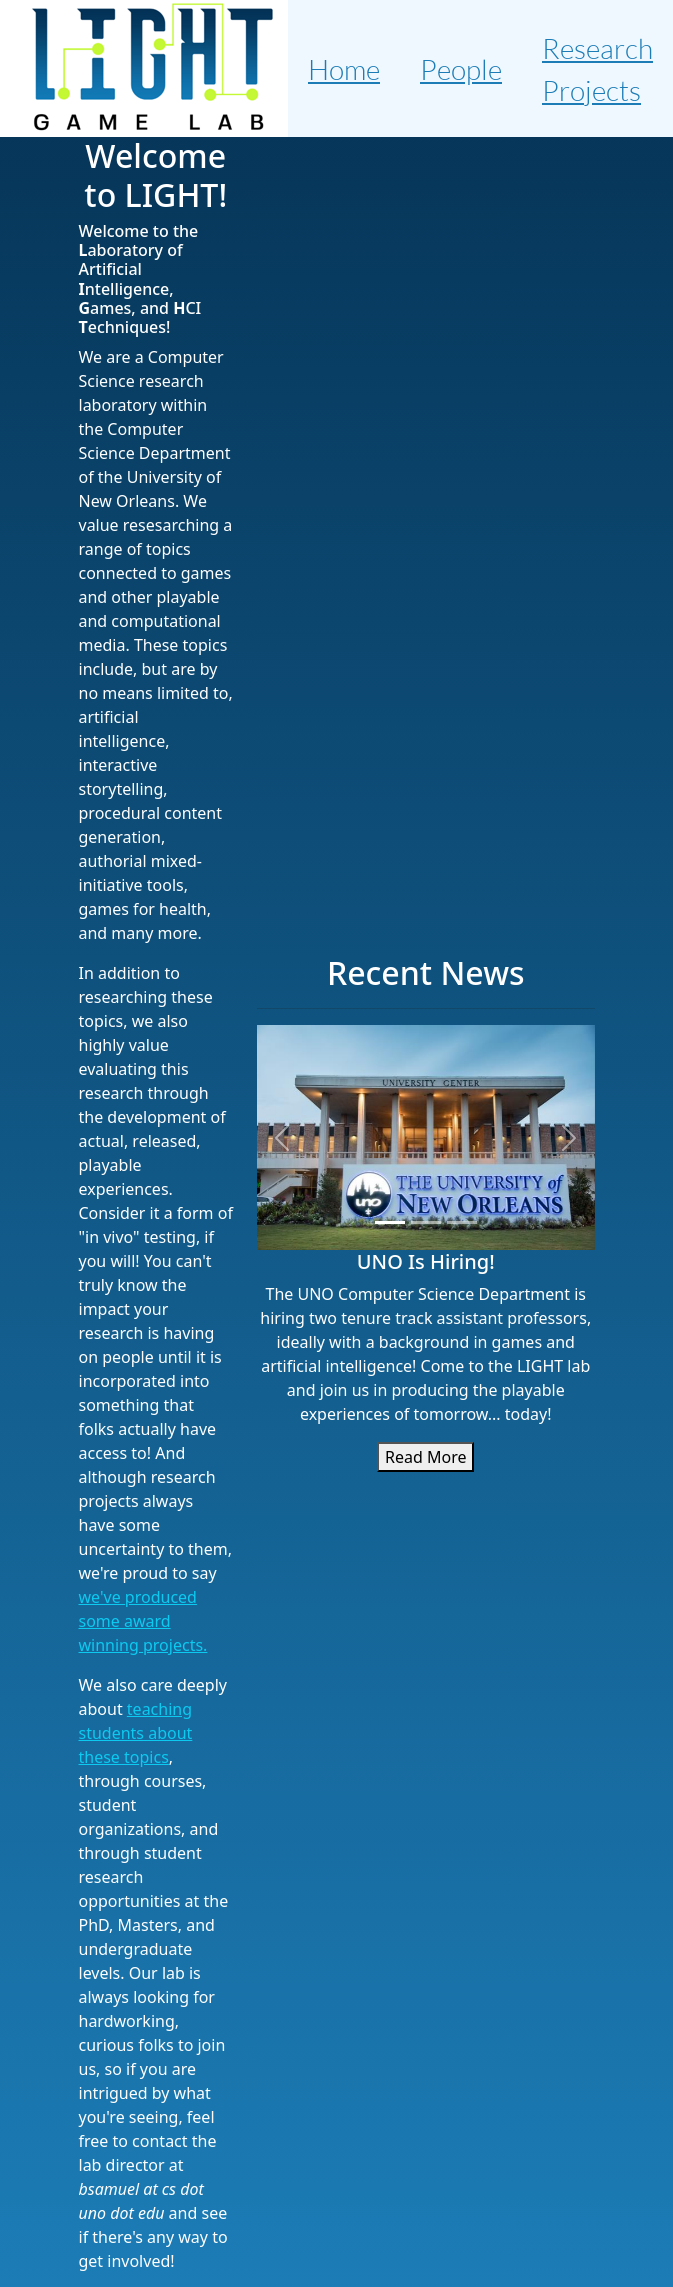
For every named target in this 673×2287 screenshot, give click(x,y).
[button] (282, 1137)
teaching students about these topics (136, 1733)
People (461, 69)
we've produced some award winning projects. (143, 1621)
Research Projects (597, 69)
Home (344, 69)
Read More (425, 1457)
